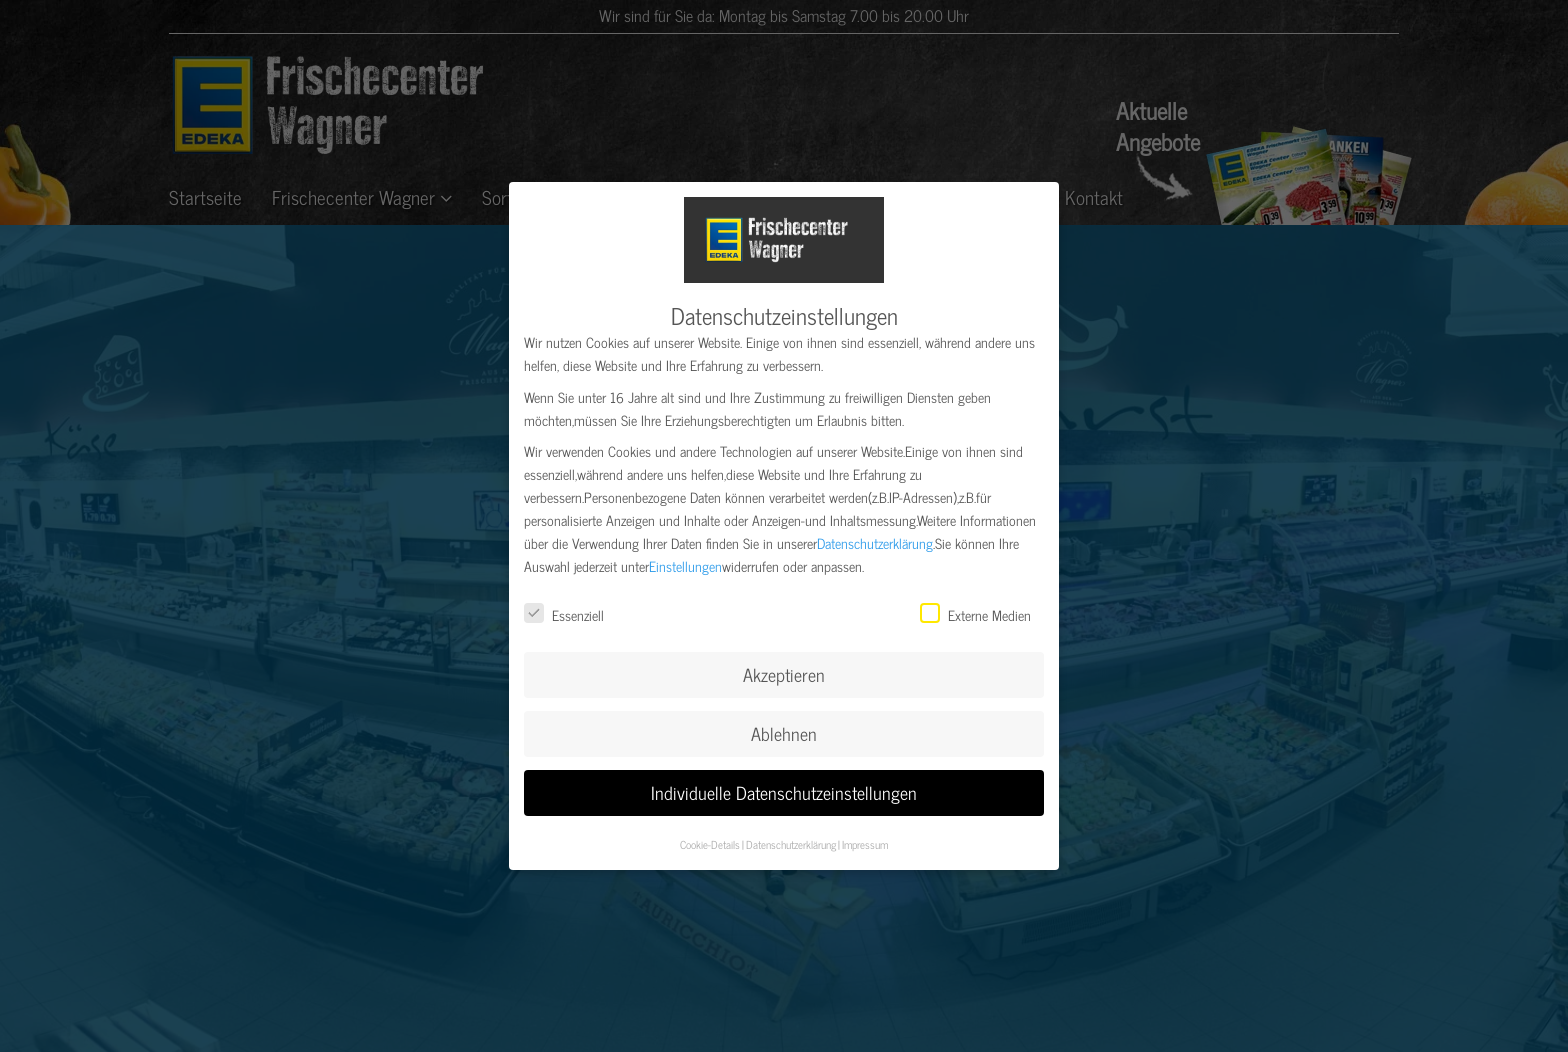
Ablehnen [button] (784, 727)
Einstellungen (685, 560)
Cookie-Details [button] (710, 838)
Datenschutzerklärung (875, 537)
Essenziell (564, 609)
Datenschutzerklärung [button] (791, 838)
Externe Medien (975, 609)
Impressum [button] (865, 838)
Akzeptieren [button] (784, 669)
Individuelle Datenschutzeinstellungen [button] (784, 786)
